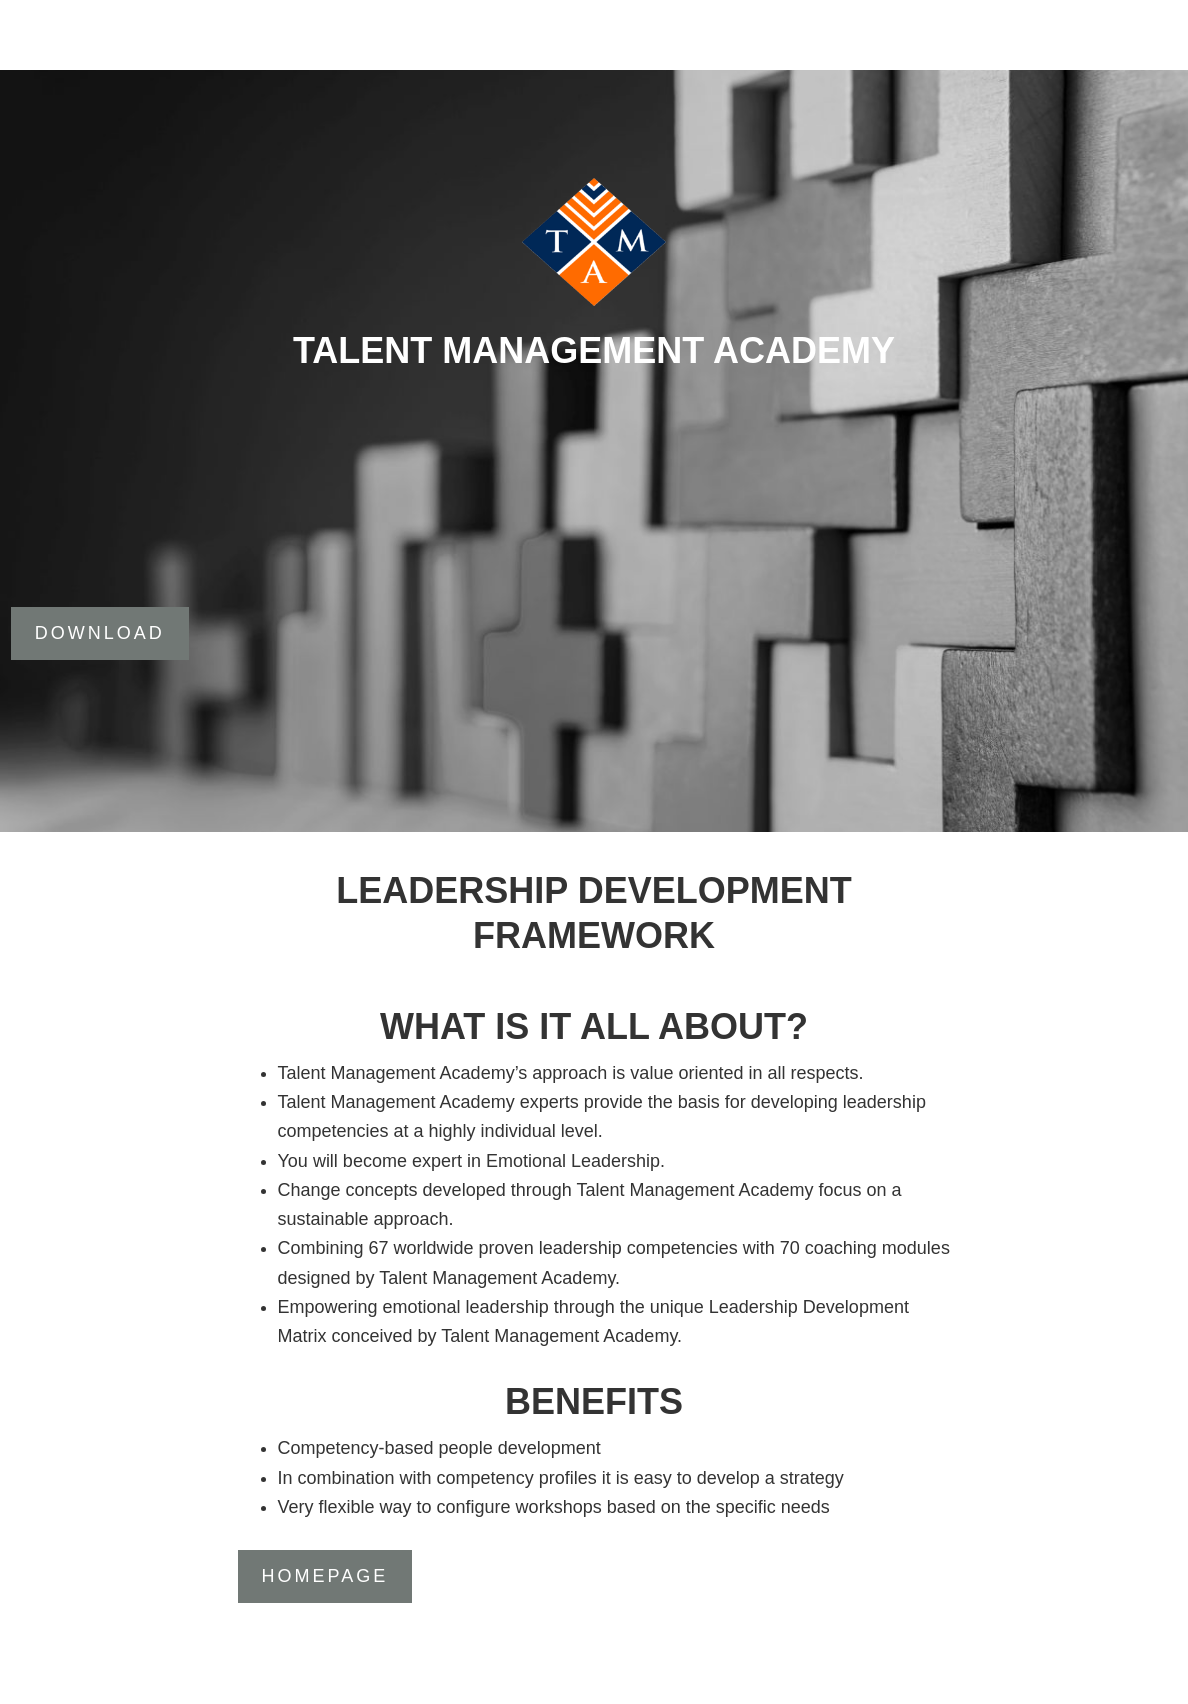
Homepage (325, 1576)
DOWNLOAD (100, 633)
